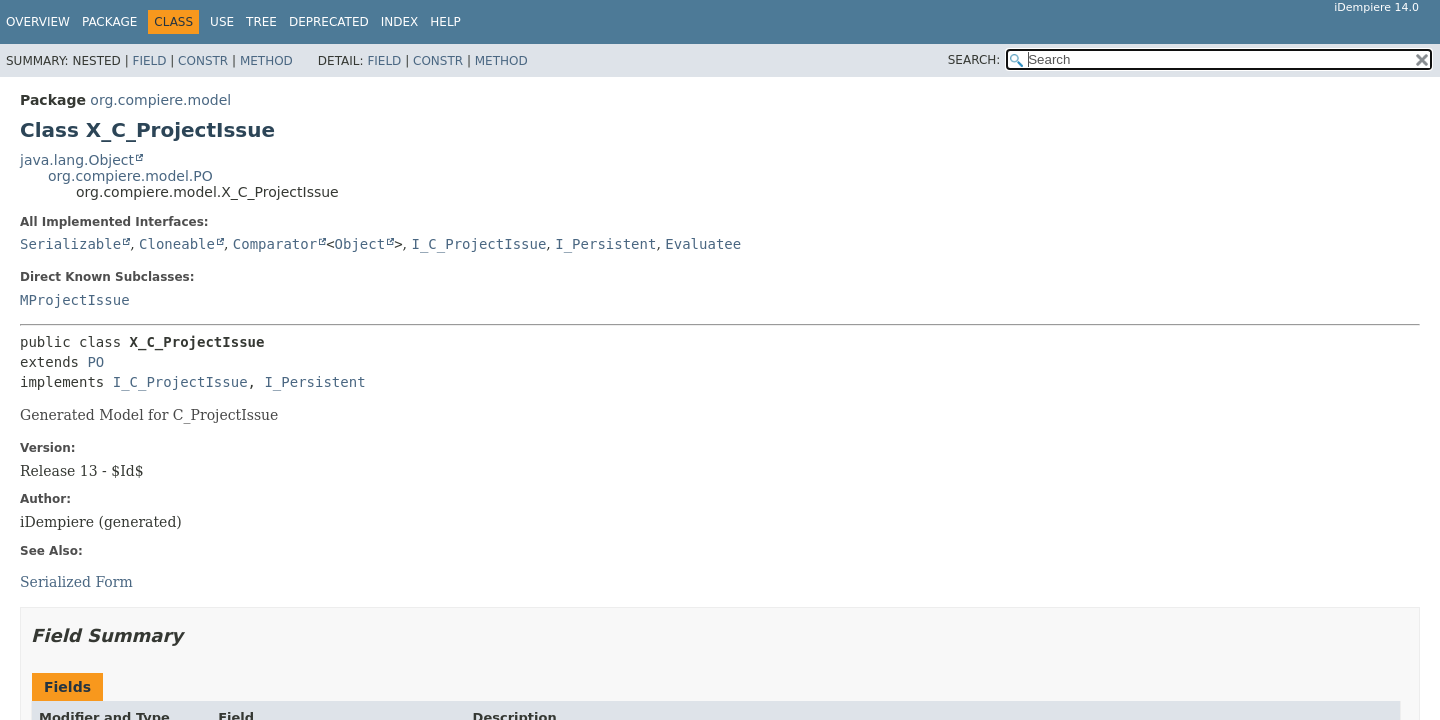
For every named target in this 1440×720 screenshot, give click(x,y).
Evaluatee (703, 244)
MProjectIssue (75, 300)
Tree (261, 22)
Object (360, 244)
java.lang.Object (77, 160)
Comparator (275, 244)
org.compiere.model (160, 100)
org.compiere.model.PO (130, 176)
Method (266, 61)
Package (109, 22)
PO (95, 362)
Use (222, 22)
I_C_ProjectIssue (478, 244)
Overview (38, 22)
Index (400, 22)
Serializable (70, 244)
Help (445, 22)
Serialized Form (76, 582)
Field (149, 61)
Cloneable (177, 244)
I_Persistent (605, 244)
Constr (203, 61)
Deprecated (329, 22)
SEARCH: (974, 60)
